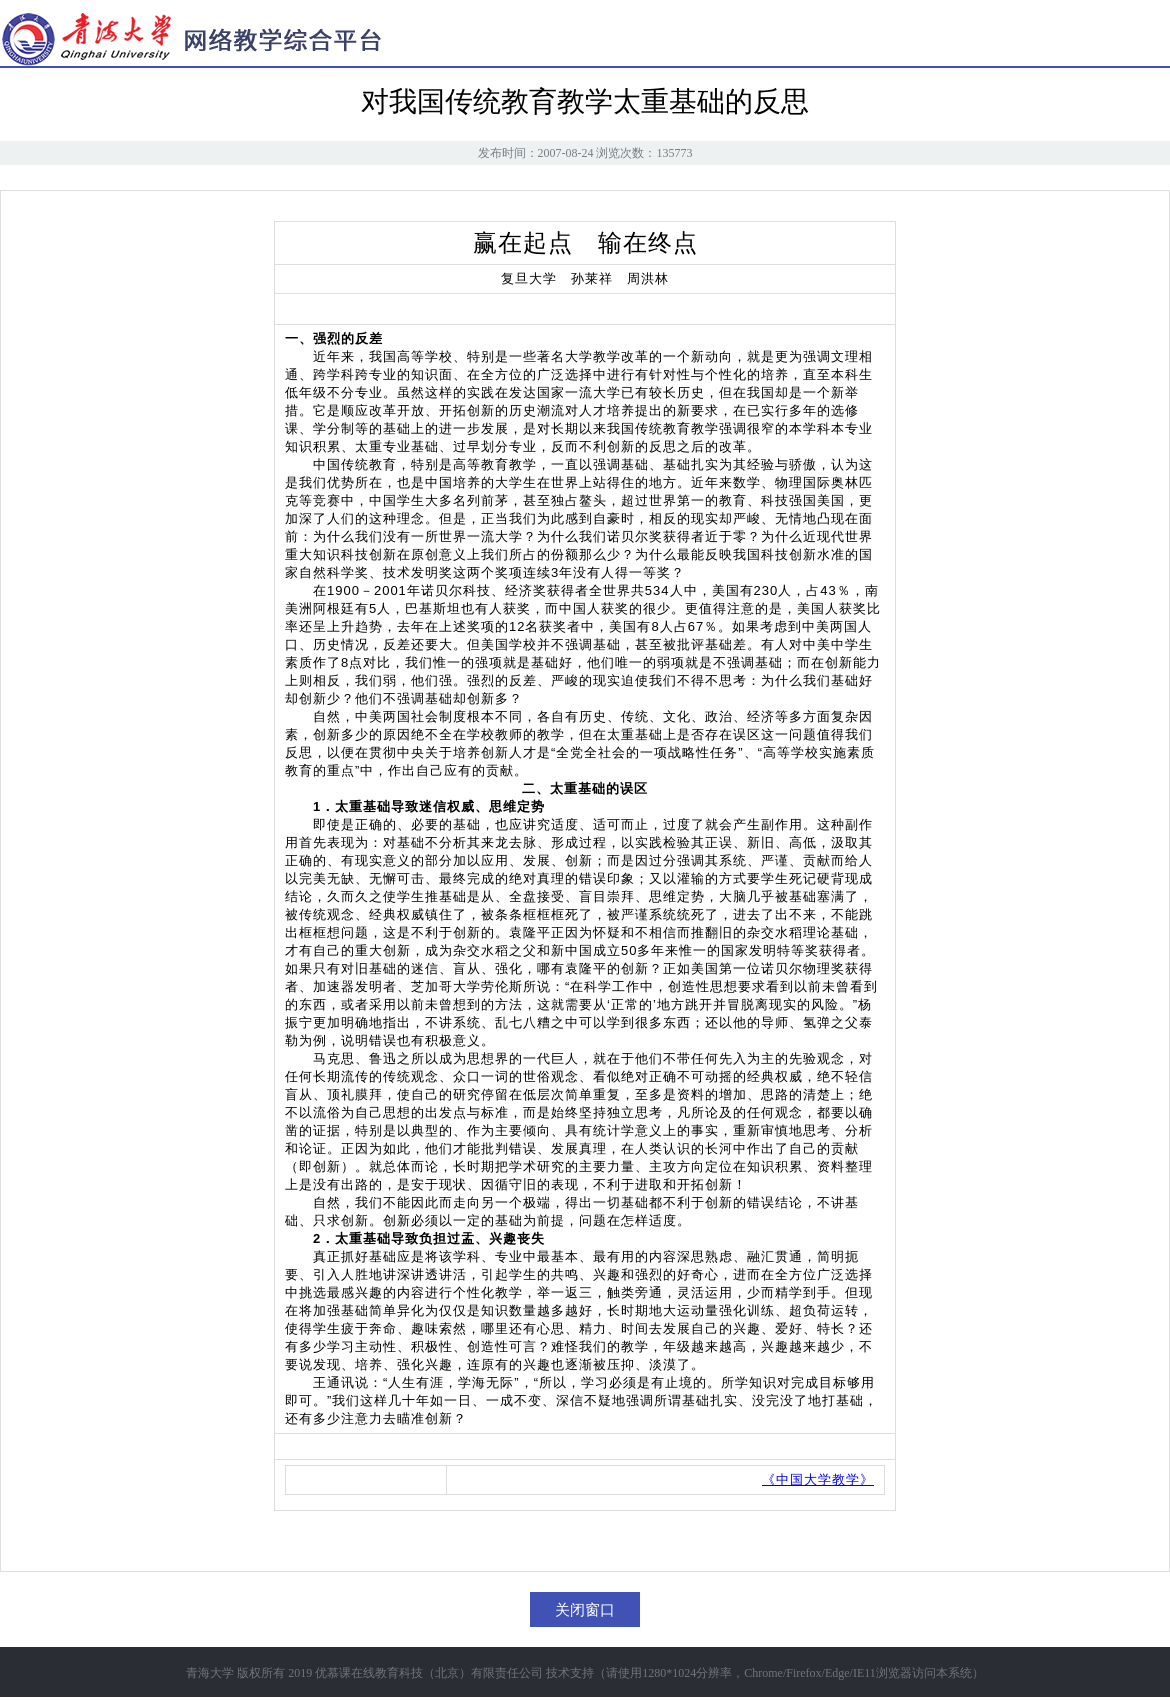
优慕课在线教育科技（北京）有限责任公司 (429, 1673)
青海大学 (210, 1673)
